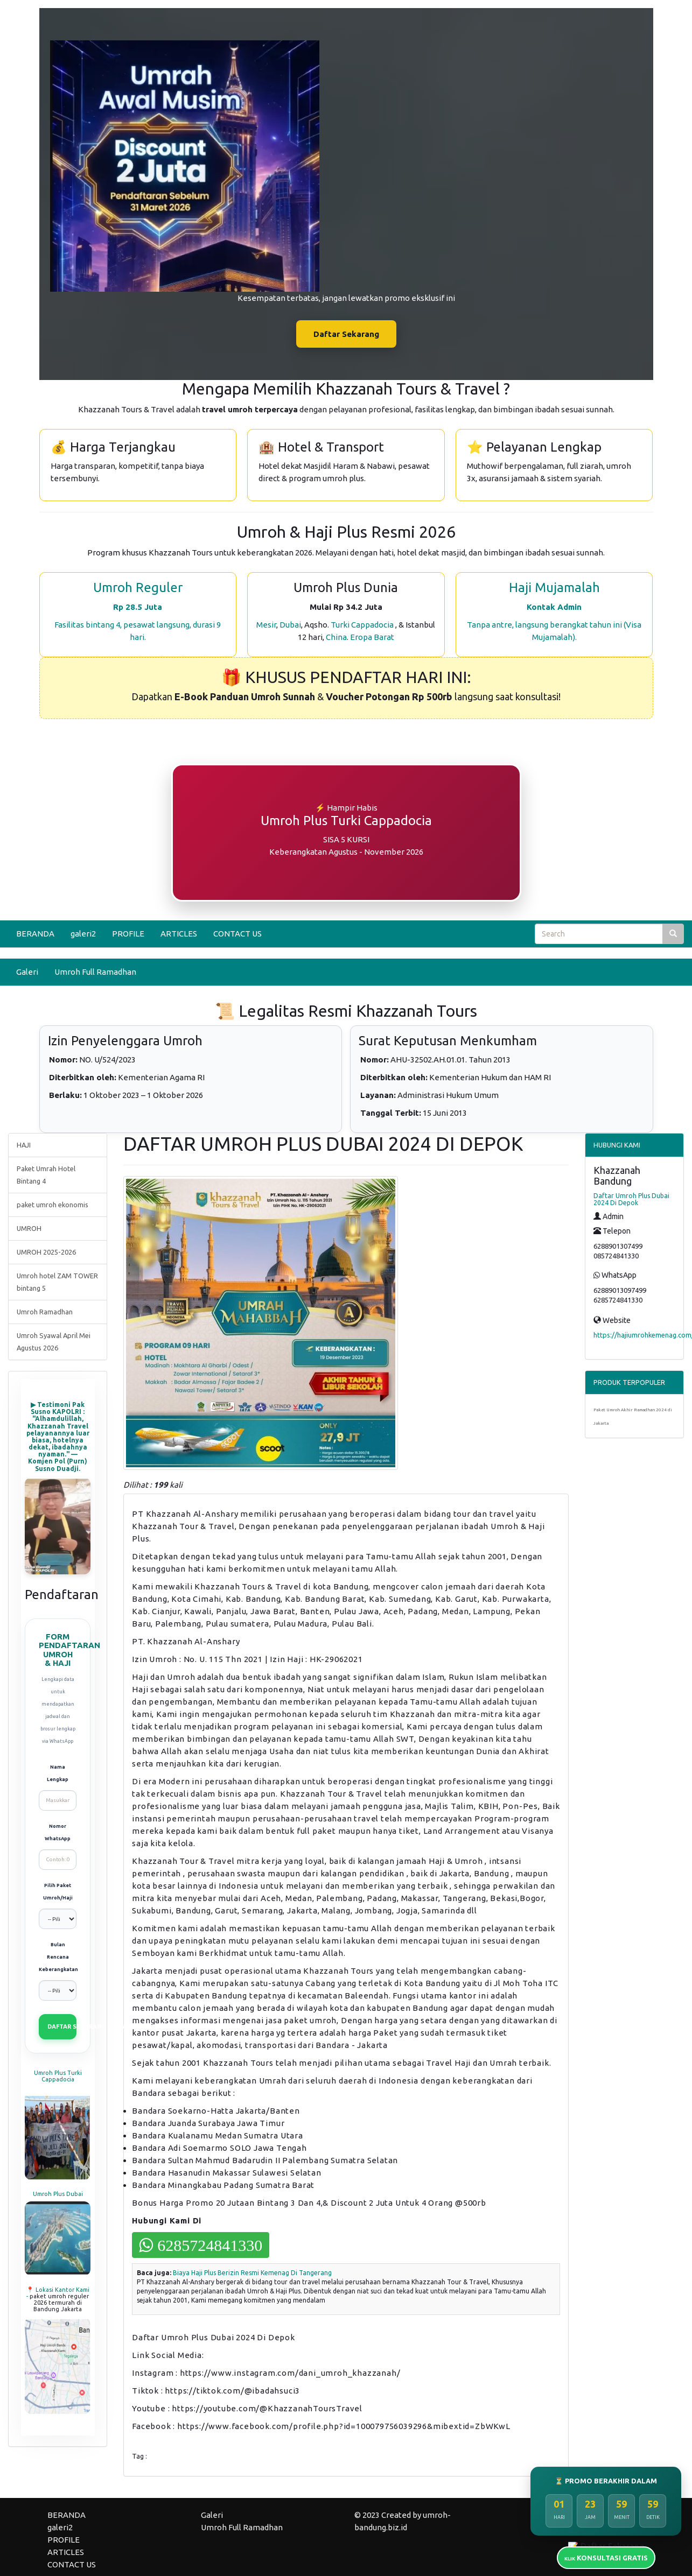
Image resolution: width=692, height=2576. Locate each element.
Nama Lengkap (57, 1773)
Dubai (290, 624)
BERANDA (35, 933)
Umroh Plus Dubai (58, 2194)
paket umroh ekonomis (52, 1204)
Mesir (266, 624)
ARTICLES (178, 933)
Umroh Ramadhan (45, 1311)
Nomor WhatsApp (58, 1832)
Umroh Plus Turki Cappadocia (58, 2076)
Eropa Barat (372, 637)
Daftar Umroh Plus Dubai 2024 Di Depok (631, 1199)
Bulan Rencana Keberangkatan (57, 1957)
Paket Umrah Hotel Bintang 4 (46, 1175)
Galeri (27, 971)
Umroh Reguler (138, 587)
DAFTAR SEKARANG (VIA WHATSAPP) (61, 2026)
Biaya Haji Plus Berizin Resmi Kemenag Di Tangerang (252, 2272)
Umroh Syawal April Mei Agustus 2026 (53, 1342)
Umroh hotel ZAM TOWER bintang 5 (57, 1282)
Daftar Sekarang (346, 334)
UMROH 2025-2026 (46, 1252)
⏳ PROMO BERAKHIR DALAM (606, 2480)
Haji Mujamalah (554, 587)
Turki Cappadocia (362, 624)
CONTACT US (237, 933)
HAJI (24, 1145)
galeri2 (83, 933)
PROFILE (128, 933)
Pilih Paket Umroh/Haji (58, 1892)
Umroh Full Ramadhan (95, 971)
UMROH (29, 1228)
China (336, 637)
